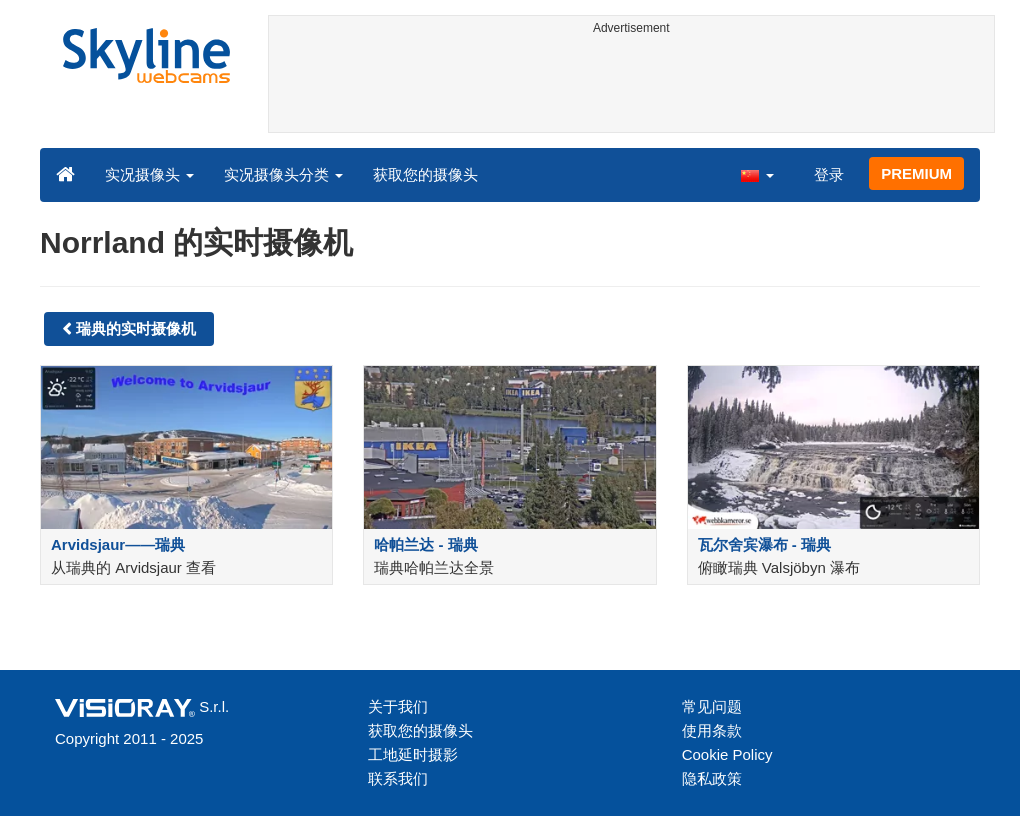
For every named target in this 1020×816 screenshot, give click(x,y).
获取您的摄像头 (425, 174)
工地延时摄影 (413, 754)
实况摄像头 (149, 174)
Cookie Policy (727, 754)
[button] (757, 174)
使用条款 (712, 730)
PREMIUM (916, 173)
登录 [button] (829, 174)
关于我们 (398, 706)
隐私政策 (712, 778)
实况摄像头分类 (283, 174)
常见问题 (712, 706)
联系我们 (398, 778)
